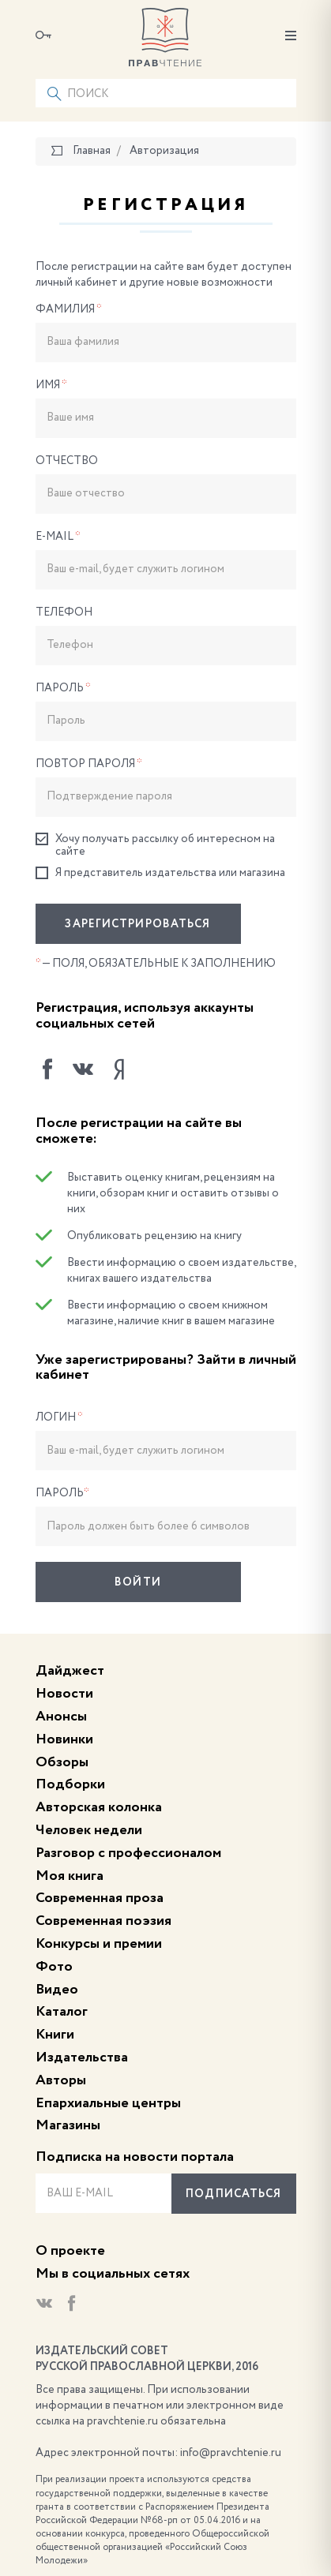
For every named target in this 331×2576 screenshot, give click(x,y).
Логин (59, 1417)
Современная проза (100, 1898)
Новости (64, 1694)
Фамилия (69, 309)
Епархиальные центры (108, 2103)
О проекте (70, 2251)
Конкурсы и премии (99, 1944)
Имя (51, 385)
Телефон (64, 612)
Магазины (68, 2125)
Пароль (63, 688)
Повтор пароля (89, 763)
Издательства (82, 2057)
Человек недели (89, 1830)
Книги (55, 2034)
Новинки (64, 1739)
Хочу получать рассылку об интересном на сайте (155, 845)
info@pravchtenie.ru (230, 2452)
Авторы (61, 2080)
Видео (57, 1990)
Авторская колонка (99, 1807)
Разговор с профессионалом (128, 1853)
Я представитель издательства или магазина (160, 873)
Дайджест (70, 1671)
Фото (54, 1967)
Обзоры (62, 1762)
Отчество (67, 460)
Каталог (62, 2012)
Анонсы (61, 1716)
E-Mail (58, 536)
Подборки (70, 1784)
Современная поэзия (103, 1921)
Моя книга (69, 1876)
